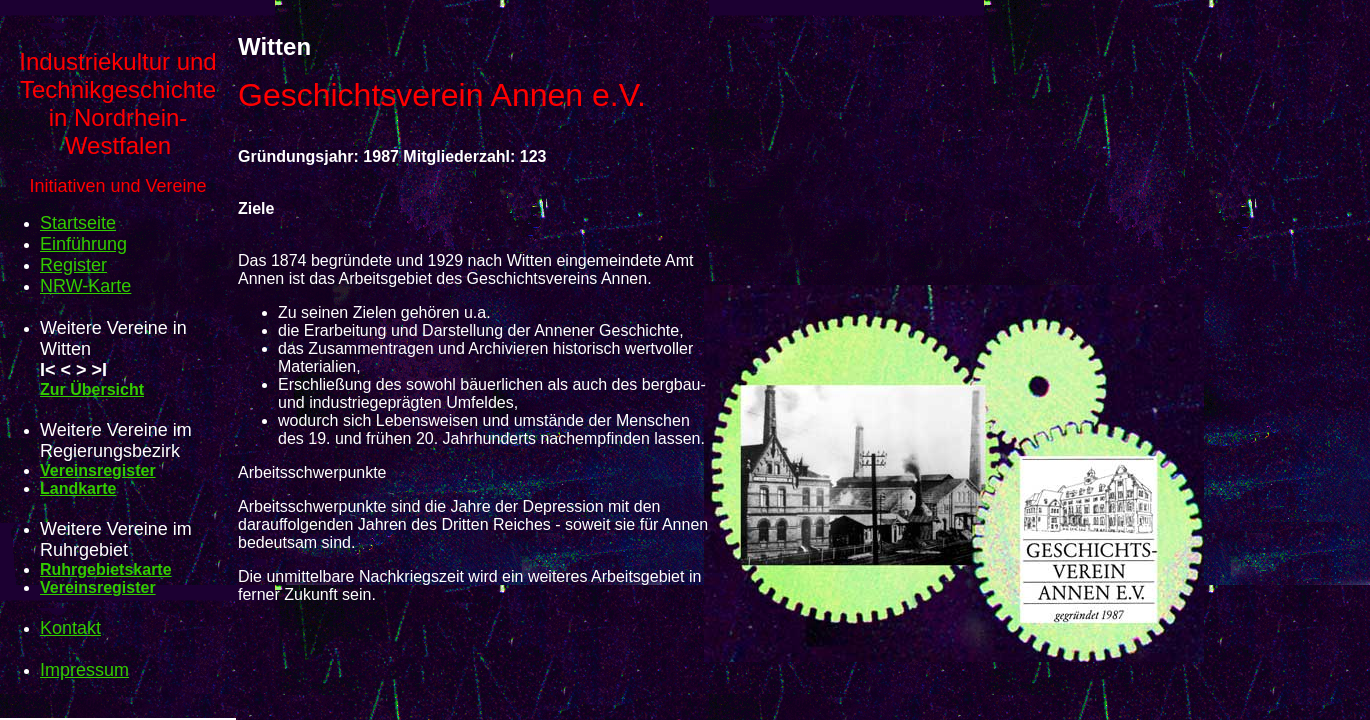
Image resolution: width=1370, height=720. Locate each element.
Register (73, 265)
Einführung (83, 244)
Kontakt (70, 628)
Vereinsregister (98, 470)
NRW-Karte (85, 286)
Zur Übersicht (92, 389)
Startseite (78, 223)
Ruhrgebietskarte (106, 569)
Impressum (84, 670)
